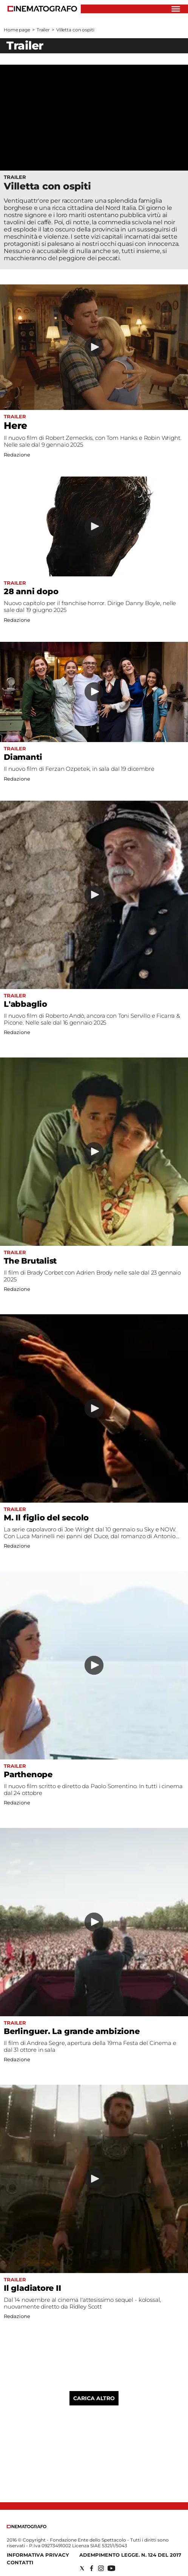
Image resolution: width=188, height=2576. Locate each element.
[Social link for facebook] (91, 2568)
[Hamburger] (175, 9)
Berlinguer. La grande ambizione (72, 2031)
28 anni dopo (31, 591)
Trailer (43, 30)
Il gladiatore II (32, 2288)
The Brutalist (30, 1260)
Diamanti (23, 757)
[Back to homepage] (26, 2526)
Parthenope (28, 1774)
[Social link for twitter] (82, 2568)
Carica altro (94, 2398)
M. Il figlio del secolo (46, 1517)
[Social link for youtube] (111, 2568)
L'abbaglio (25, 1004)
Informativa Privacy (38, 2555)
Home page (17, 30)
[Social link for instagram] (101, 2568)
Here (15, 425)
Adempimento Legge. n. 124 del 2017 (130, 2555)
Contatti (20, 2562)
